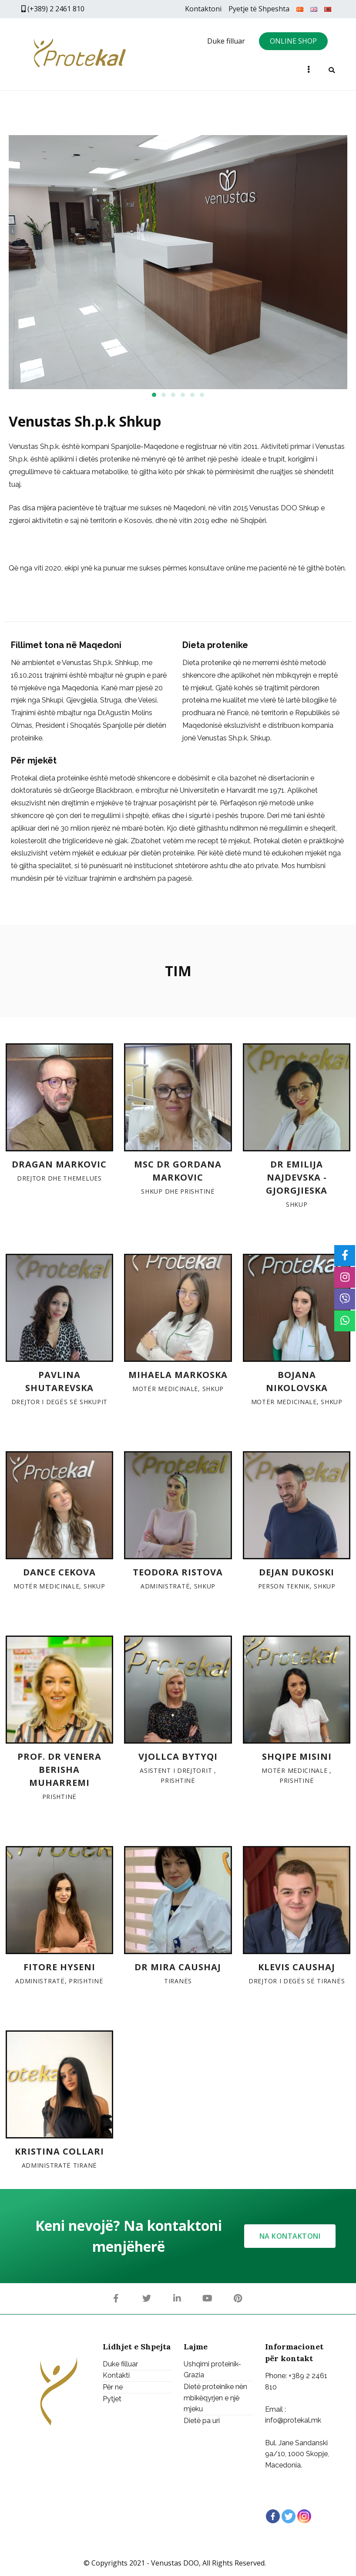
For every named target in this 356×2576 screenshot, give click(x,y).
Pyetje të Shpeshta (258, 9)
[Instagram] (304, 2516)
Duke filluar (226, 41)
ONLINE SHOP (293, 41)
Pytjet (112, 2399)
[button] (154, 395)
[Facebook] (273, 2516)
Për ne (113, 2387)
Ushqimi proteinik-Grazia (212, 2369)
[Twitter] (289, 2516)
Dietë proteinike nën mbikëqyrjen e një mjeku (215, 2398)
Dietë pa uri (202, 2420)
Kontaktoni (203, 9)
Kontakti (116, 2376)
